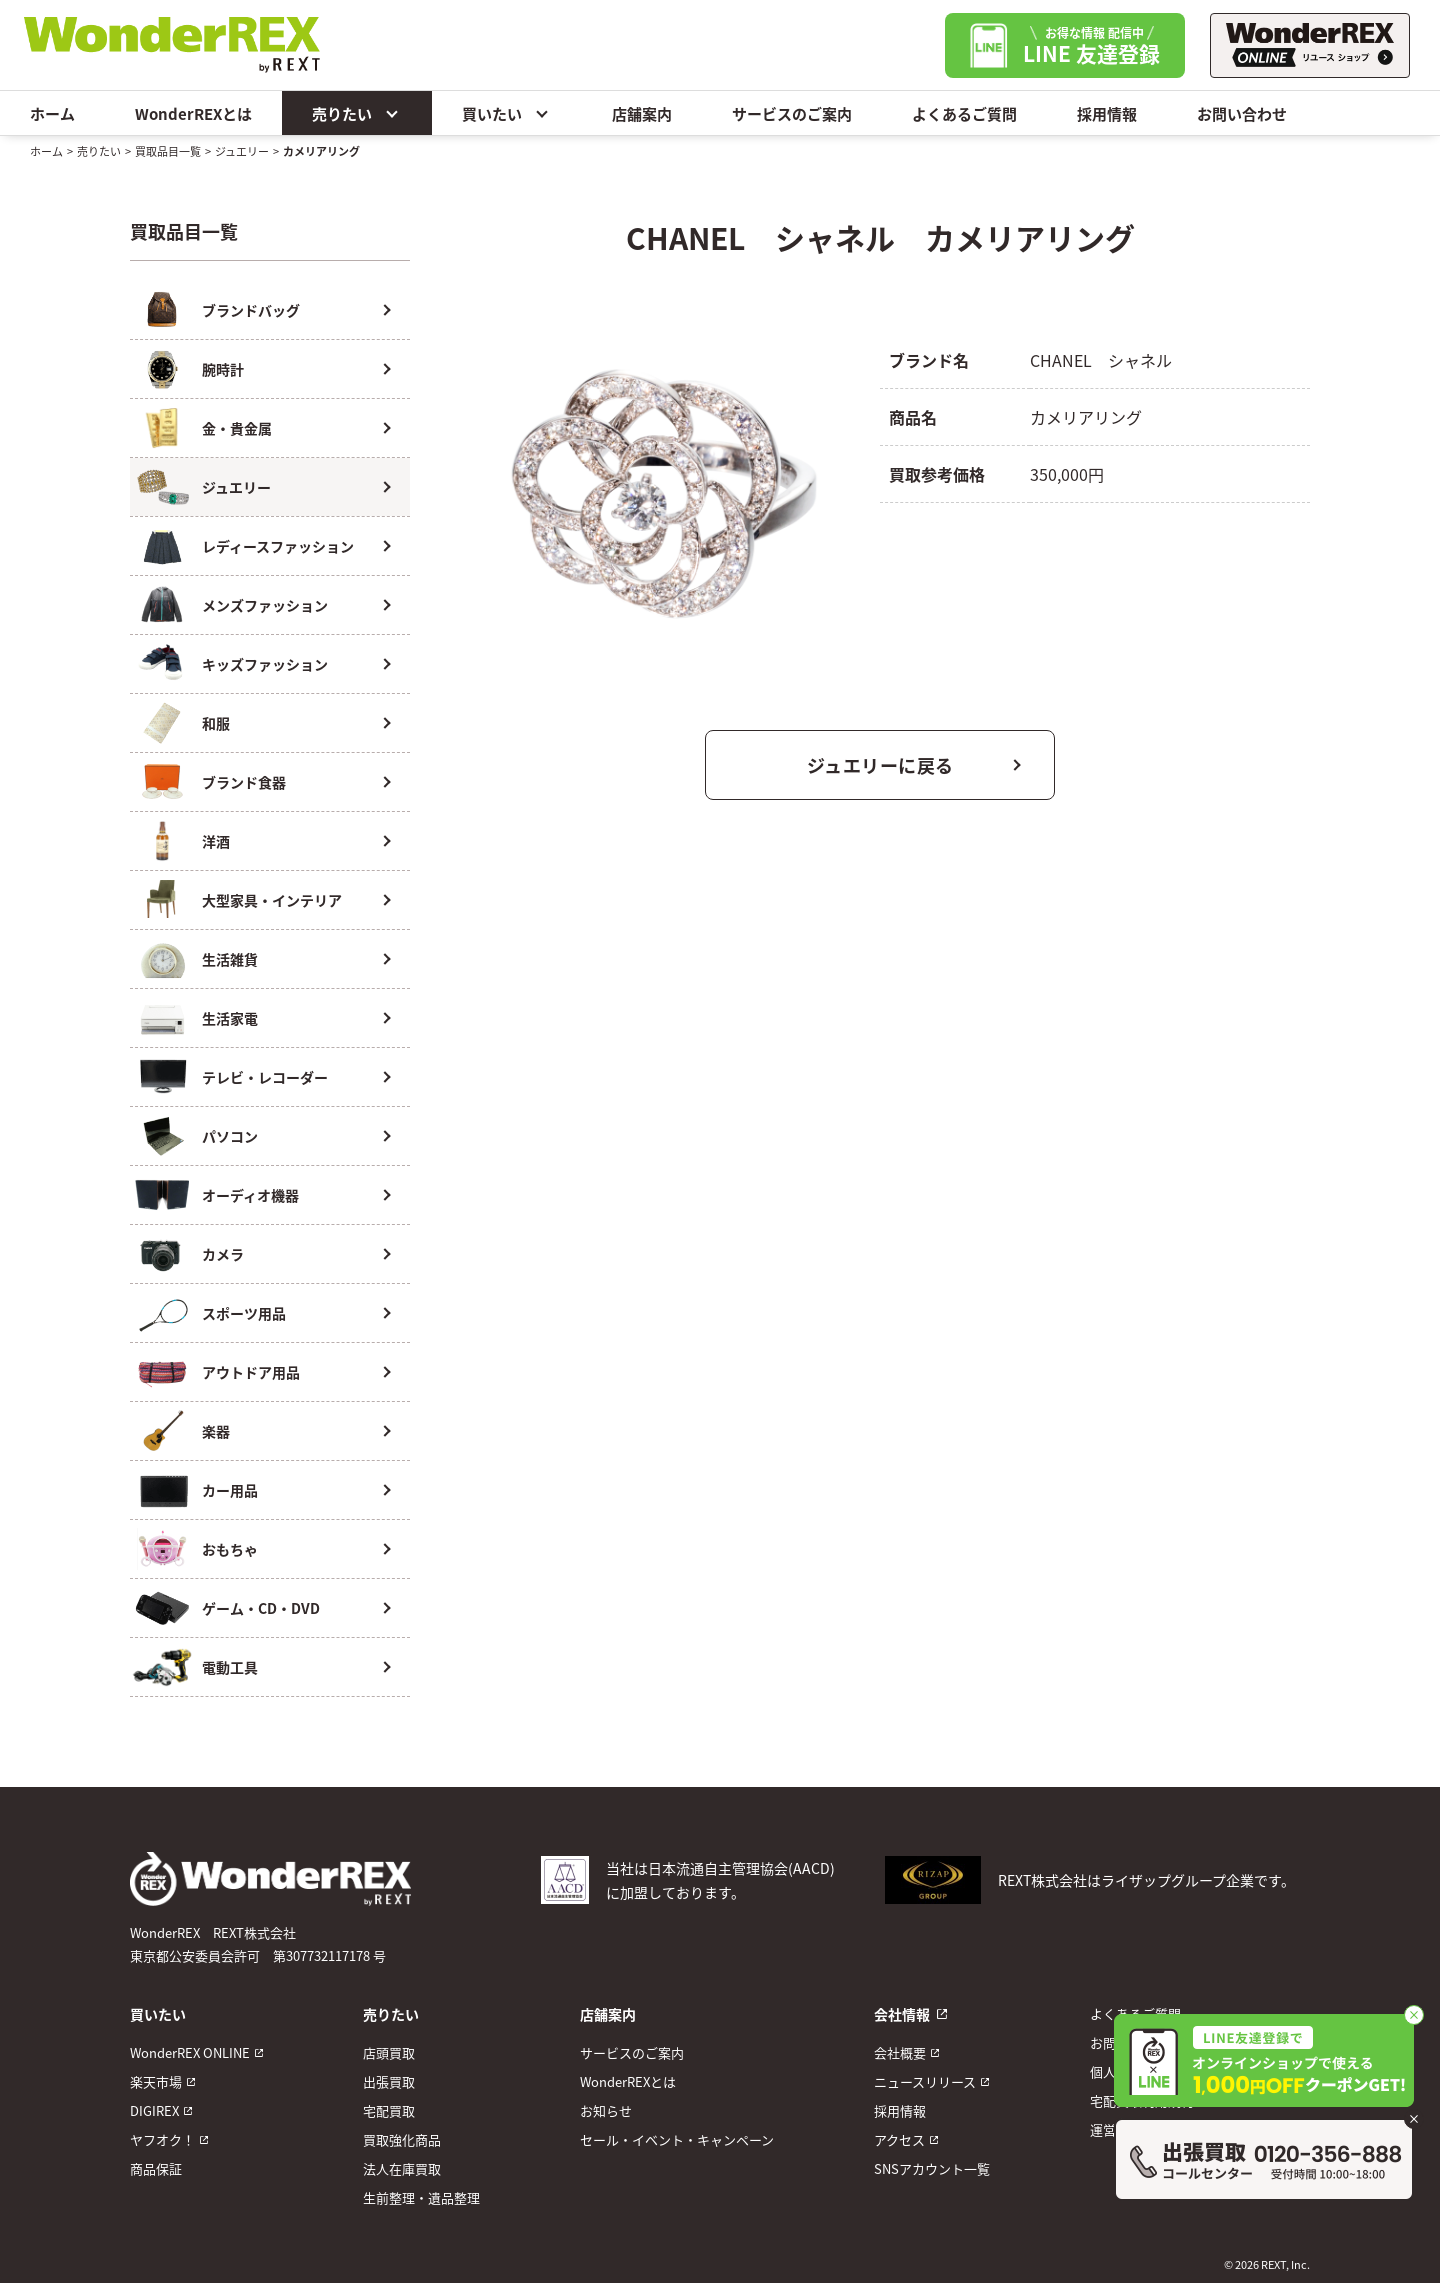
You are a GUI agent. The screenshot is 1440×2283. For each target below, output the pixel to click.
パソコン (230, 1136)
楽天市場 (156, 2081)
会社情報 (902, 2014)
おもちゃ (230, 1549)
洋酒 (216, 841)
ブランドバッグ (251, 310)
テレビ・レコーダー (265, 1077)
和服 (216, 723)
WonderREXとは (193, 113)
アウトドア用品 (251, 1372)
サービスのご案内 (792, 113)
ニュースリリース (925, 2081)
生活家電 (230, 1018)
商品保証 (156, 2168)
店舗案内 (642, 113)
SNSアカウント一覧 (932, 2168)
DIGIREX (154, 2110)
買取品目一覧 (168, 151)
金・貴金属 (237, 428)
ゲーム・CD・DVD (261, 1608)
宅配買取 (389, 2110)
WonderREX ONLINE (190, 2052)
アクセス (899, 2139)
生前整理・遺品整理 (421, 2197)
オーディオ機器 (250, 1195)
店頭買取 (389, 2052)
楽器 (216, 1431)
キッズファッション (265, 664)
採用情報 (1107, 113)
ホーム (52, 113)
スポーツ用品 (244, 1313)
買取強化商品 (402, 2139)
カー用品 (230, 1490)
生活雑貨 (230, 959)
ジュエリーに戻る (880, 765)
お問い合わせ (1242, 113)
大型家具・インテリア (272, 900)
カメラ (223, 1254)
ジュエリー (242, 151)
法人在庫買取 (402, 2168)
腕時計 (223, 369)
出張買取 (389, 2081)
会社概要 (900, 2052)
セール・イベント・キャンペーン (677, 2139)
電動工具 (230, 1667)
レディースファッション (278, 546)
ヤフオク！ (162, 2139)
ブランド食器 (244, 782)
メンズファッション (265, 605)
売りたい (357, 113)
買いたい (507, 113)
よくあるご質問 (964, 113)
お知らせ (606, 2110)
